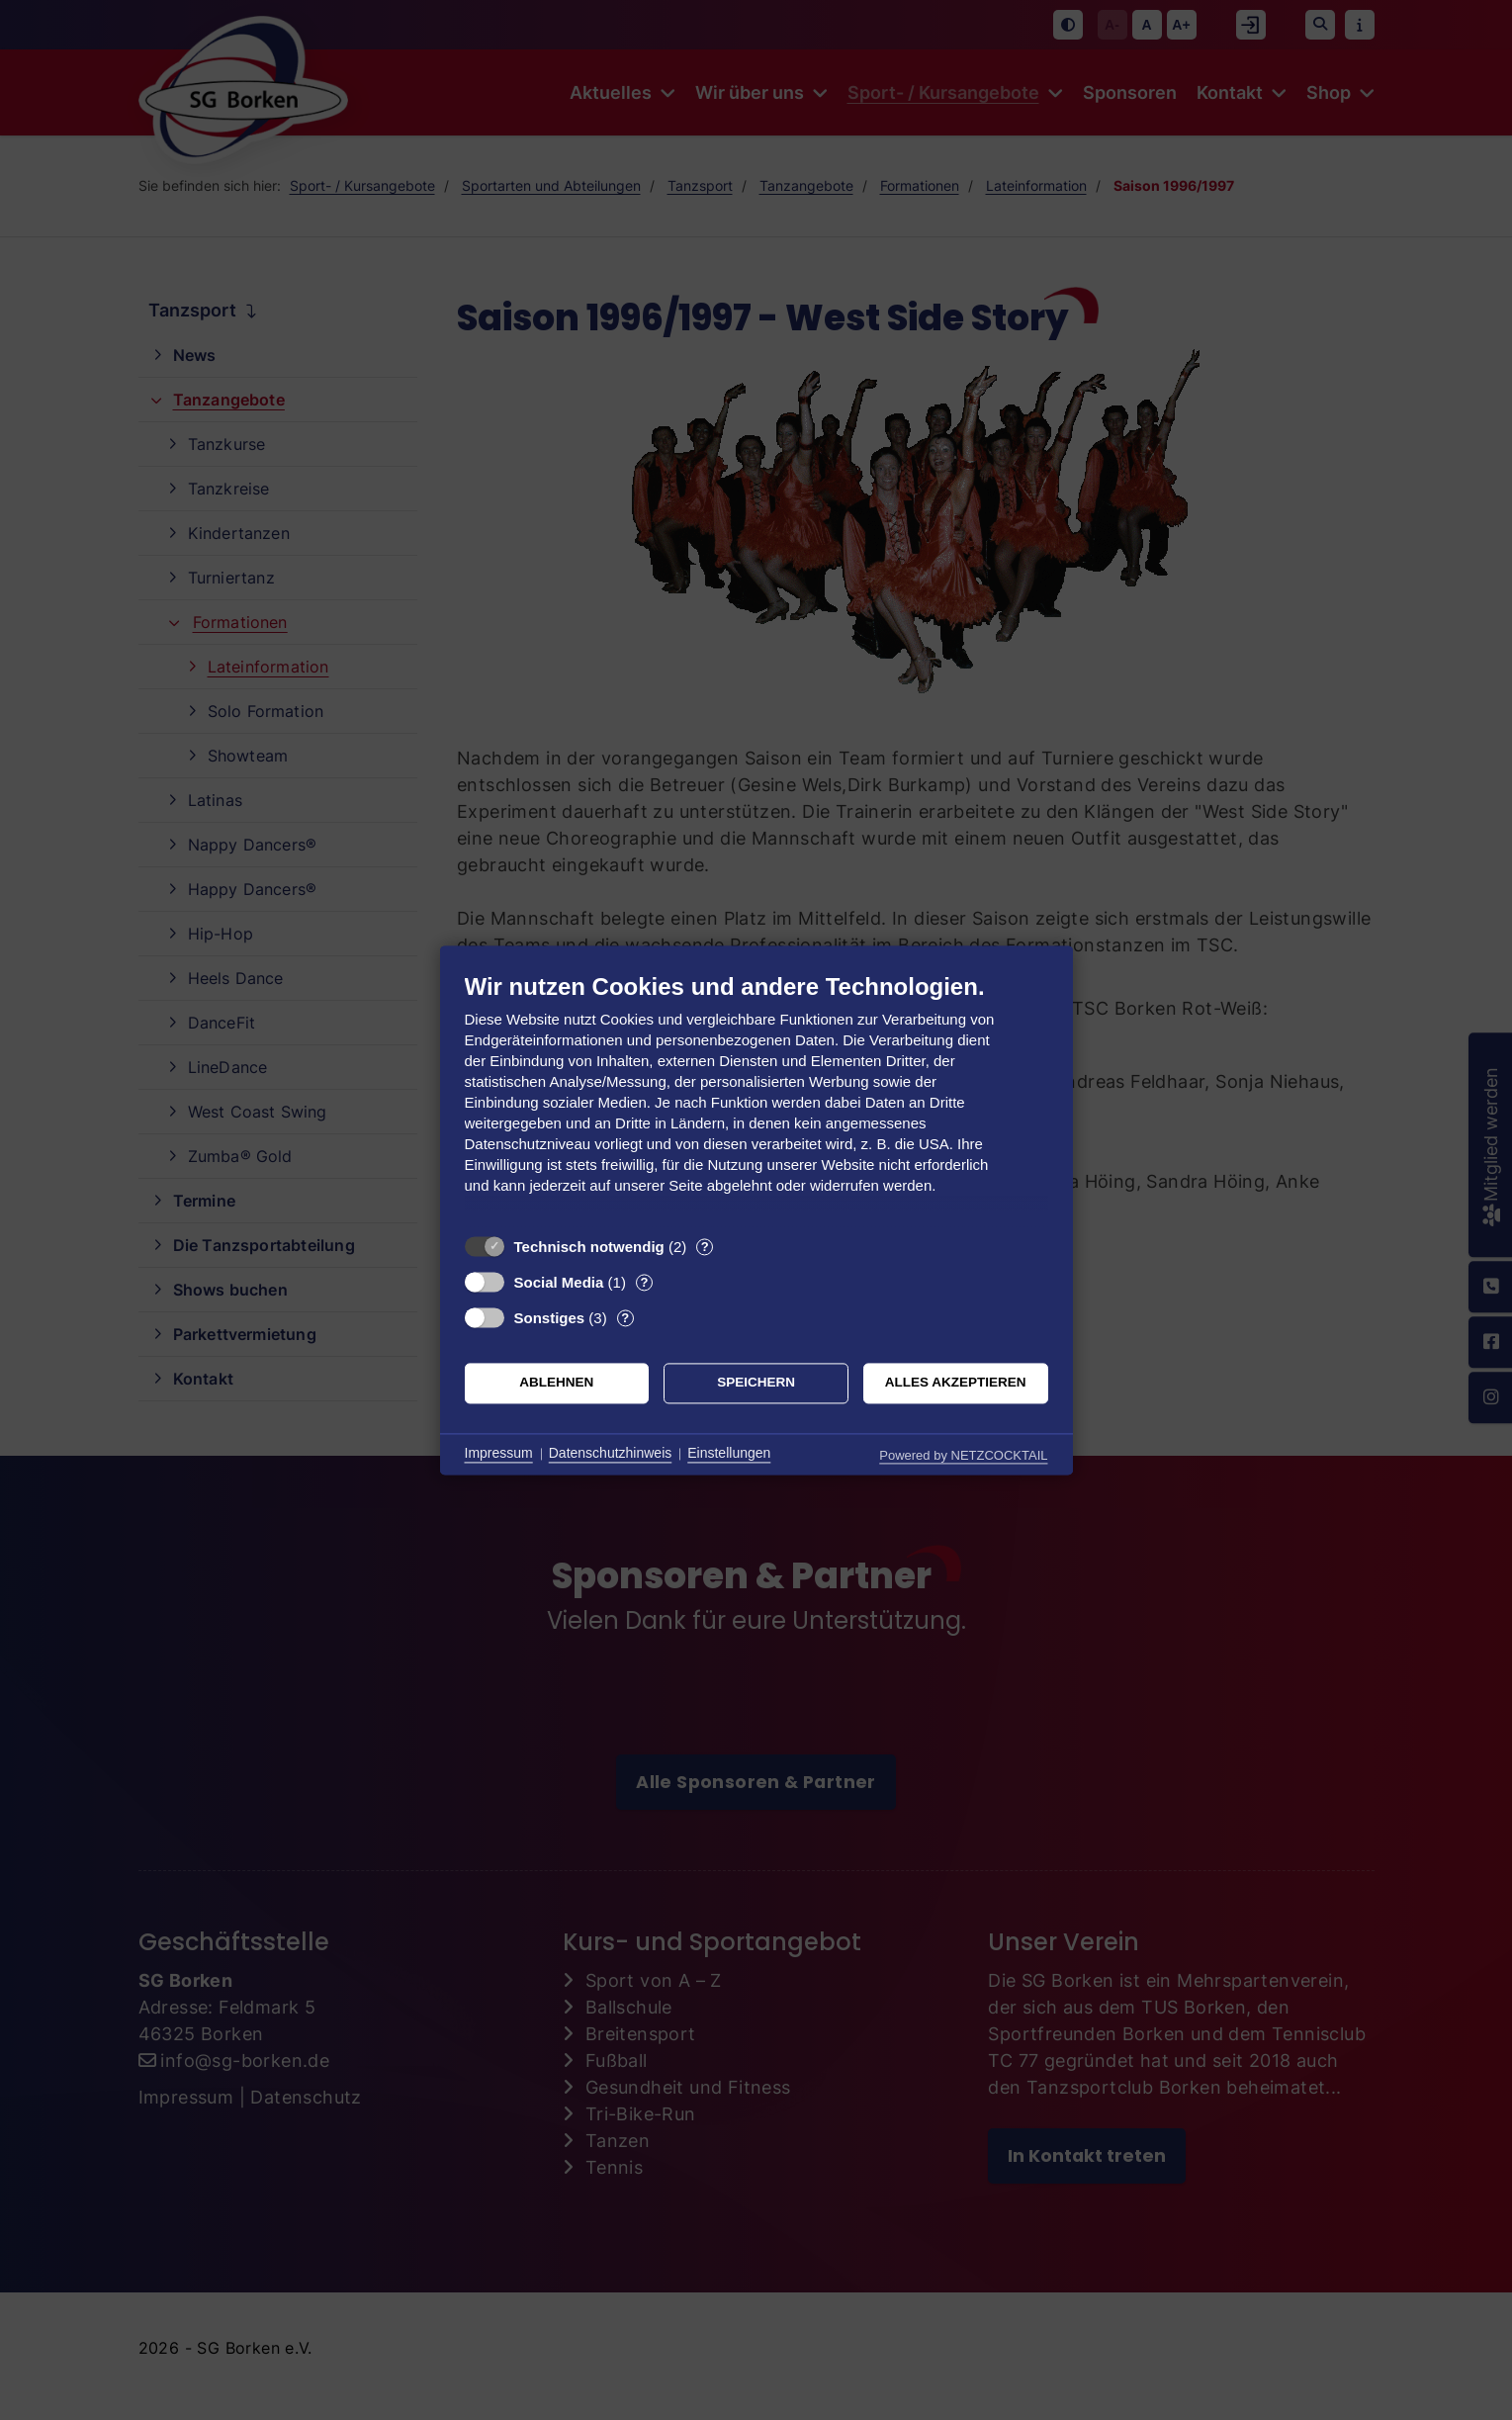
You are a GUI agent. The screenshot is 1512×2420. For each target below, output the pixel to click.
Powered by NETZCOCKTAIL (963, 1455)
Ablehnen (556, 1383)
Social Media (559, 1282)
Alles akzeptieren (955, 1383)
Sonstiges (549, 1317)
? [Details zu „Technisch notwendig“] (705, 1246)
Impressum (499, 1454)
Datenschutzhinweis (610, 1454)
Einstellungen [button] (728, 1454)
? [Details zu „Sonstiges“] (625, 1317)
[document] (756, 1098)
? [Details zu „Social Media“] (644, 1282)
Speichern (756, 1383)
